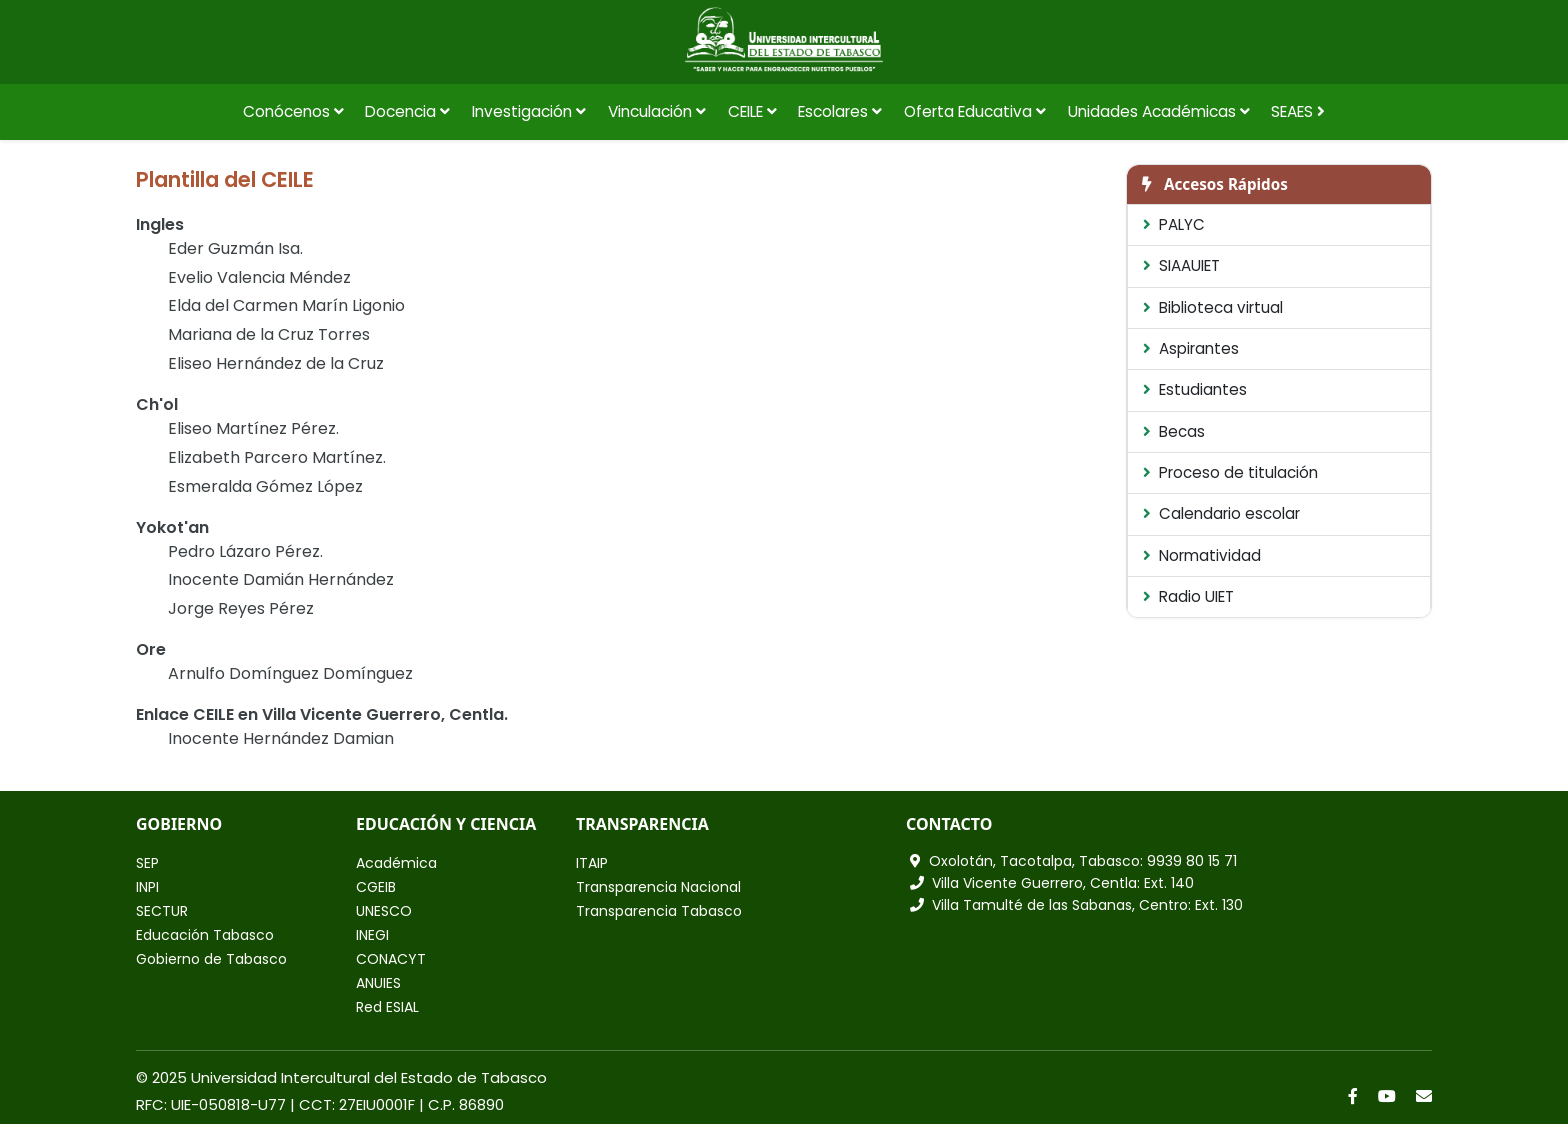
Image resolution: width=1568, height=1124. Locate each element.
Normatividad (1202, 555)
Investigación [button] (529, 111)
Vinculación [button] (657, 111)
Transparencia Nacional (658, 887)
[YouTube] (1387, 1096)
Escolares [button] (840, 111)
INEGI (372, 935)
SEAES (1298, 111)
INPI (147, 887)
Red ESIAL (387, 1007)
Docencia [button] (407, 111)
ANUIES (378, 983)
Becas (1174, 431)
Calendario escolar (1221, 513)
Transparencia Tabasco (659, 911)
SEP (147, 863)
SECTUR (162, 911)
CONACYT (391, 959)
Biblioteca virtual (1213, 307)
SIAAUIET (1181, 265)
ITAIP (592, 863)
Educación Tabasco (205, 935)
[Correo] (1424, 1096)
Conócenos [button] (293, 111)
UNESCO (384, 911)
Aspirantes (1191, 348)
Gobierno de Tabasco (211, 959)
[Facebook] (1353, 1096)
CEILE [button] (752, 111)
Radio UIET (1188, 596)
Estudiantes (1195, 389)
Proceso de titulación (1230, 472)
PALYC (1174, 224)
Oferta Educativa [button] (975, 111)
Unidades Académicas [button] (1159, 111)
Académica (396, 863)
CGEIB (376, 887)
